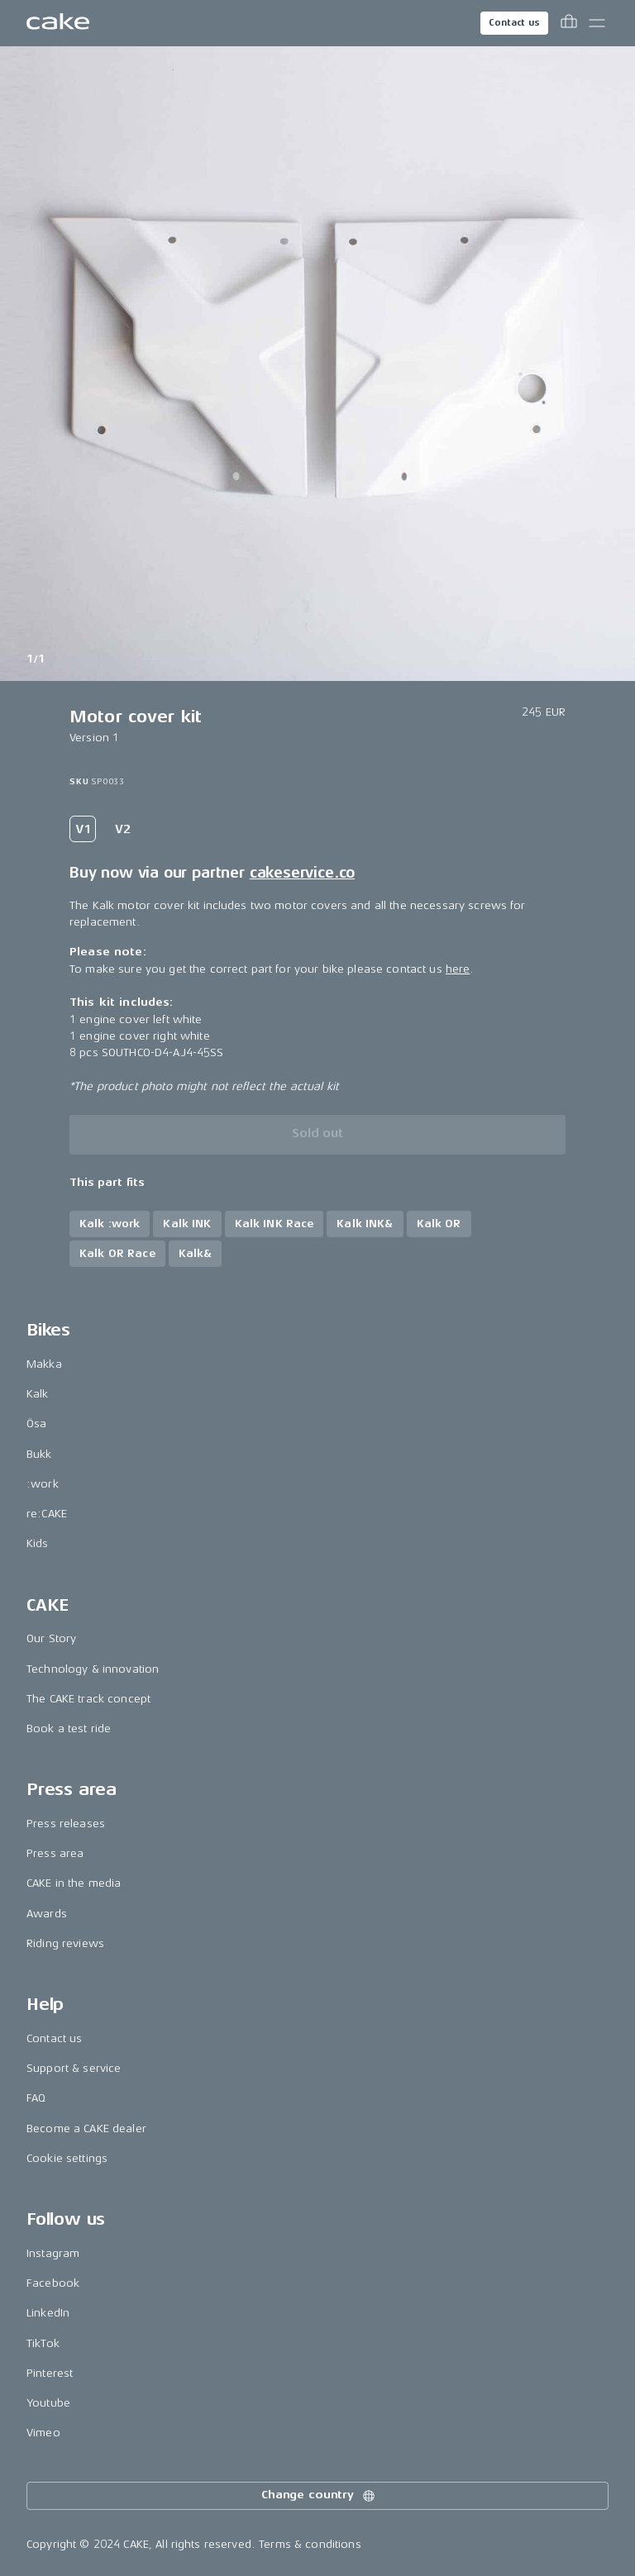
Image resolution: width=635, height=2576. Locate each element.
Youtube (48, 2403)
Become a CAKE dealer (86, 2128)
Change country (319, 2496)
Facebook (52, 2283)
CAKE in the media (73, 1883)
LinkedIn (47, 2313)
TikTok (43, 2343)
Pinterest (49, 2373)
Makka (44, 1364)
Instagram (52, 2253)
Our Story (51, 1638)
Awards (46, 1913)
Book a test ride (68, 1728)
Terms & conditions (310, 2544)
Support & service (73, 2068)
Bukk (39, 1454)
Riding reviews (65, 1943)
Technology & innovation (92, 1669)
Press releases (65, 1823)
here (458, 969)
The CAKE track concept (88, 1699)
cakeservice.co (302, 872)
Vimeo (43, 2432)
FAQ (35, 2098)
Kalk (37, 1394)
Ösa (36, 1423)
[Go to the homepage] (57, 23)
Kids (37, 1543)
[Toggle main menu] (597, 23)
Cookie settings (66, 2158)
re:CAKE (46, 1513)
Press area (55, 1853)
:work (42, 1484)
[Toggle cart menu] (569, 23)
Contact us (514, 22)
